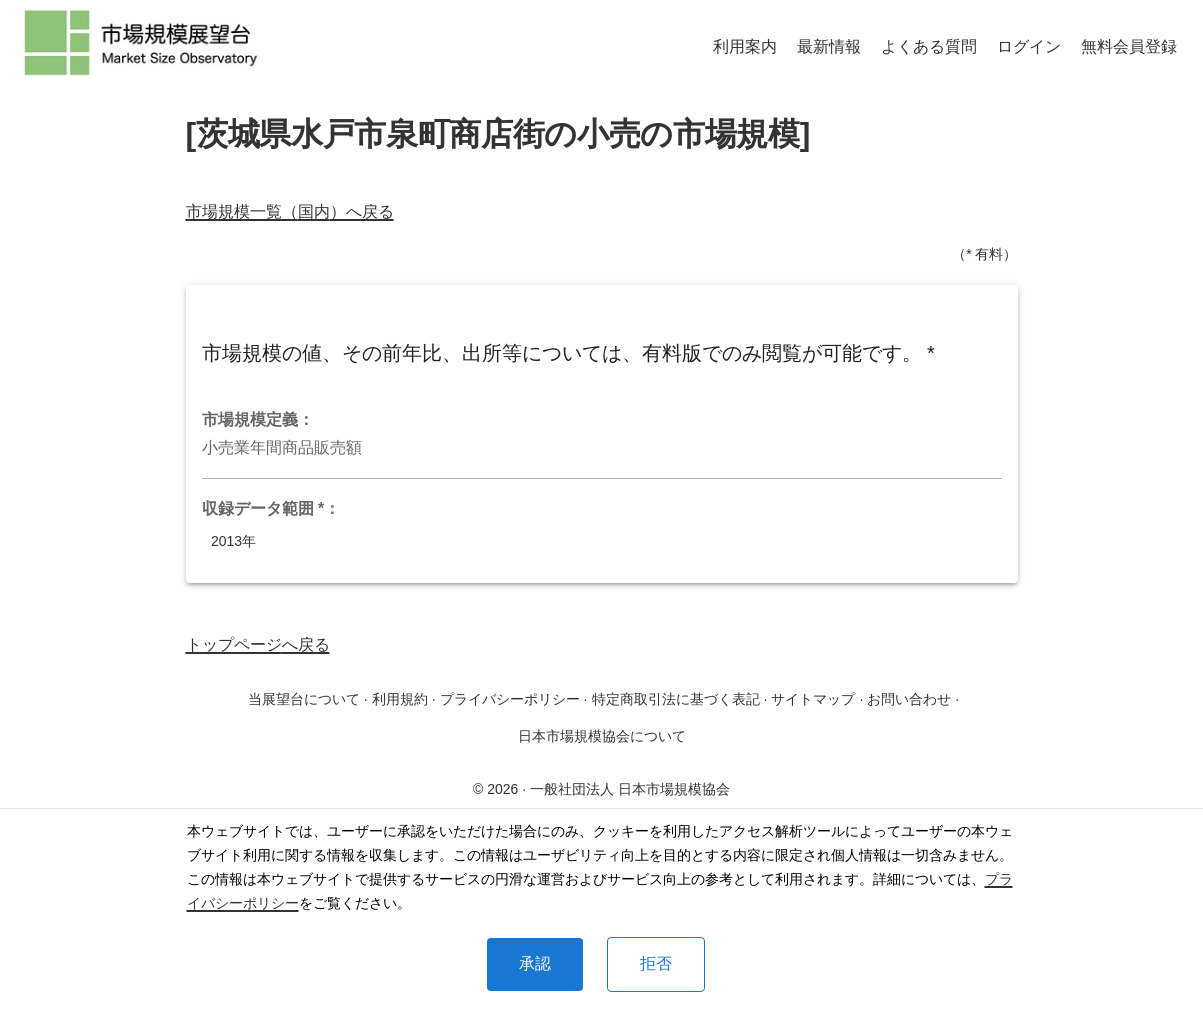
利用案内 (745, 46)
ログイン (1029, 46)
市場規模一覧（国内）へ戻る (290, 211)
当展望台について (304, 699)
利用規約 (400, 699)
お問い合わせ (909, 699)
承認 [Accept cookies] (535, 963)
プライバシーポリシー (510, 699)
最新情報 (829, 46)
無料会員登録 (1129, 46)
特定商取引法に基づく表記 (676, 699)
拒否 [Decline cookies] (656, 963)
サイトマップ (813, 699)
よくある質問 (929, 46)
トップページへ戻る (258, 644)
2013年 (234, 541)
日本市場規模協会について (602, 736)
